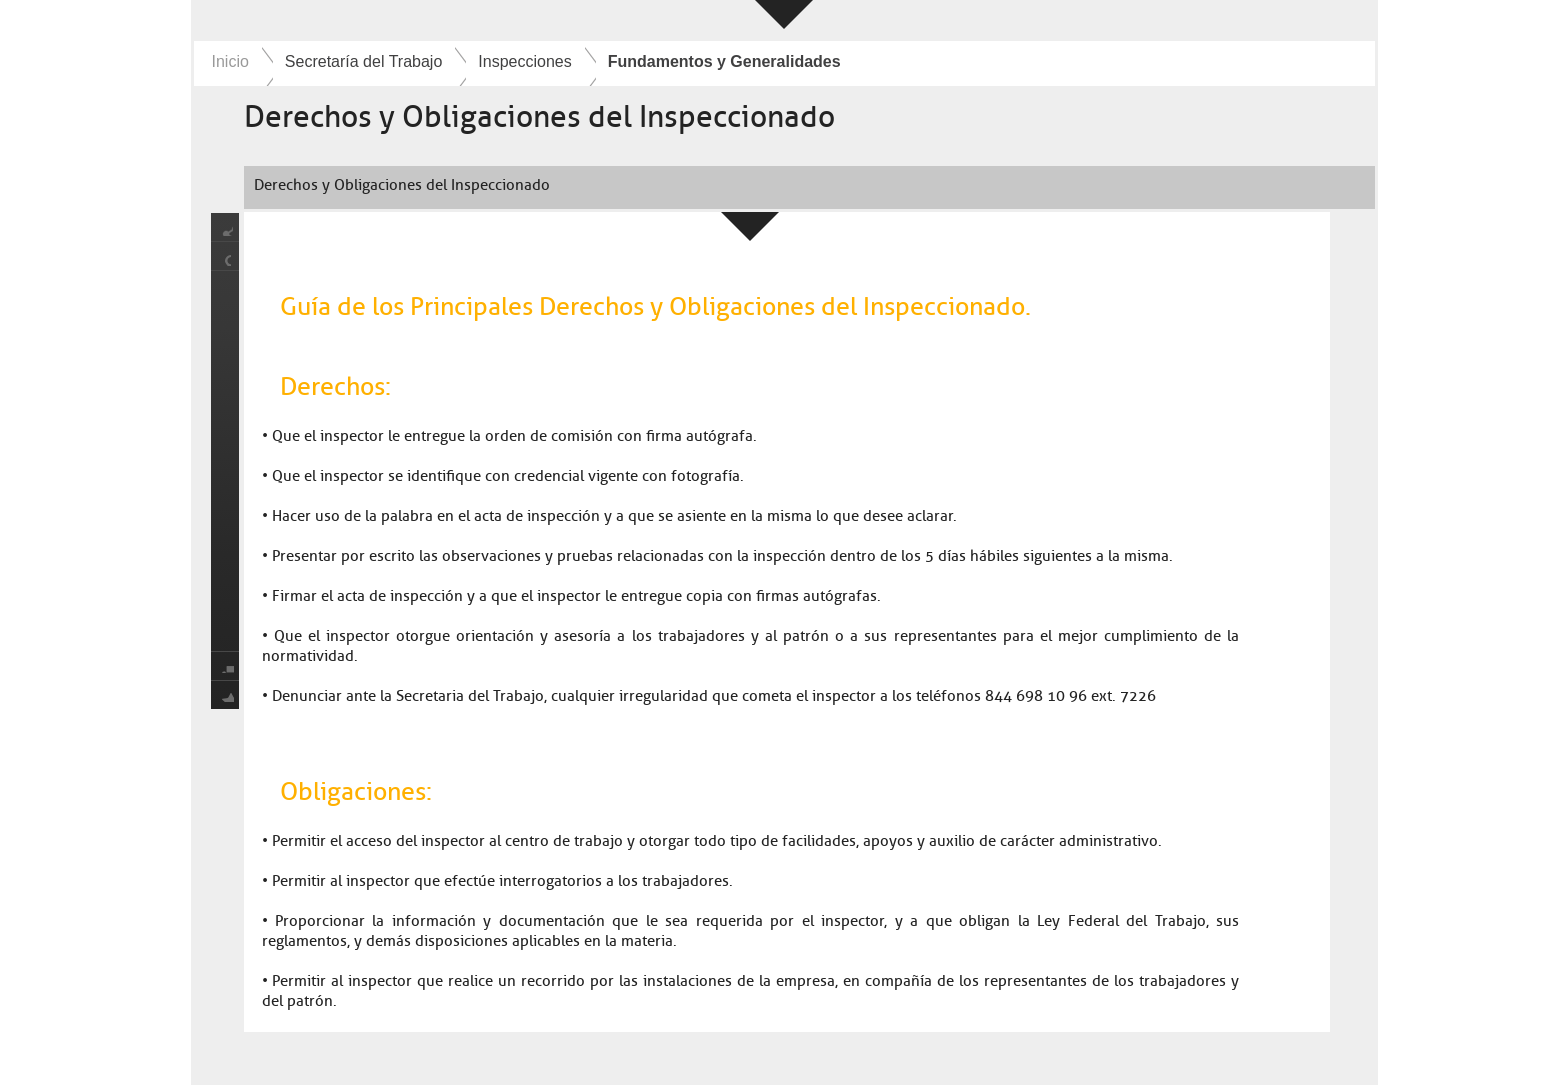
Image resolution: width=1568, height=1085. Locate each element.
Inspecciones (524, 61)
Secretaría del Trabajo (363, 61)
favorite (225, 694)
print (225, 665)
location (225, 256)
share (225, 227)
